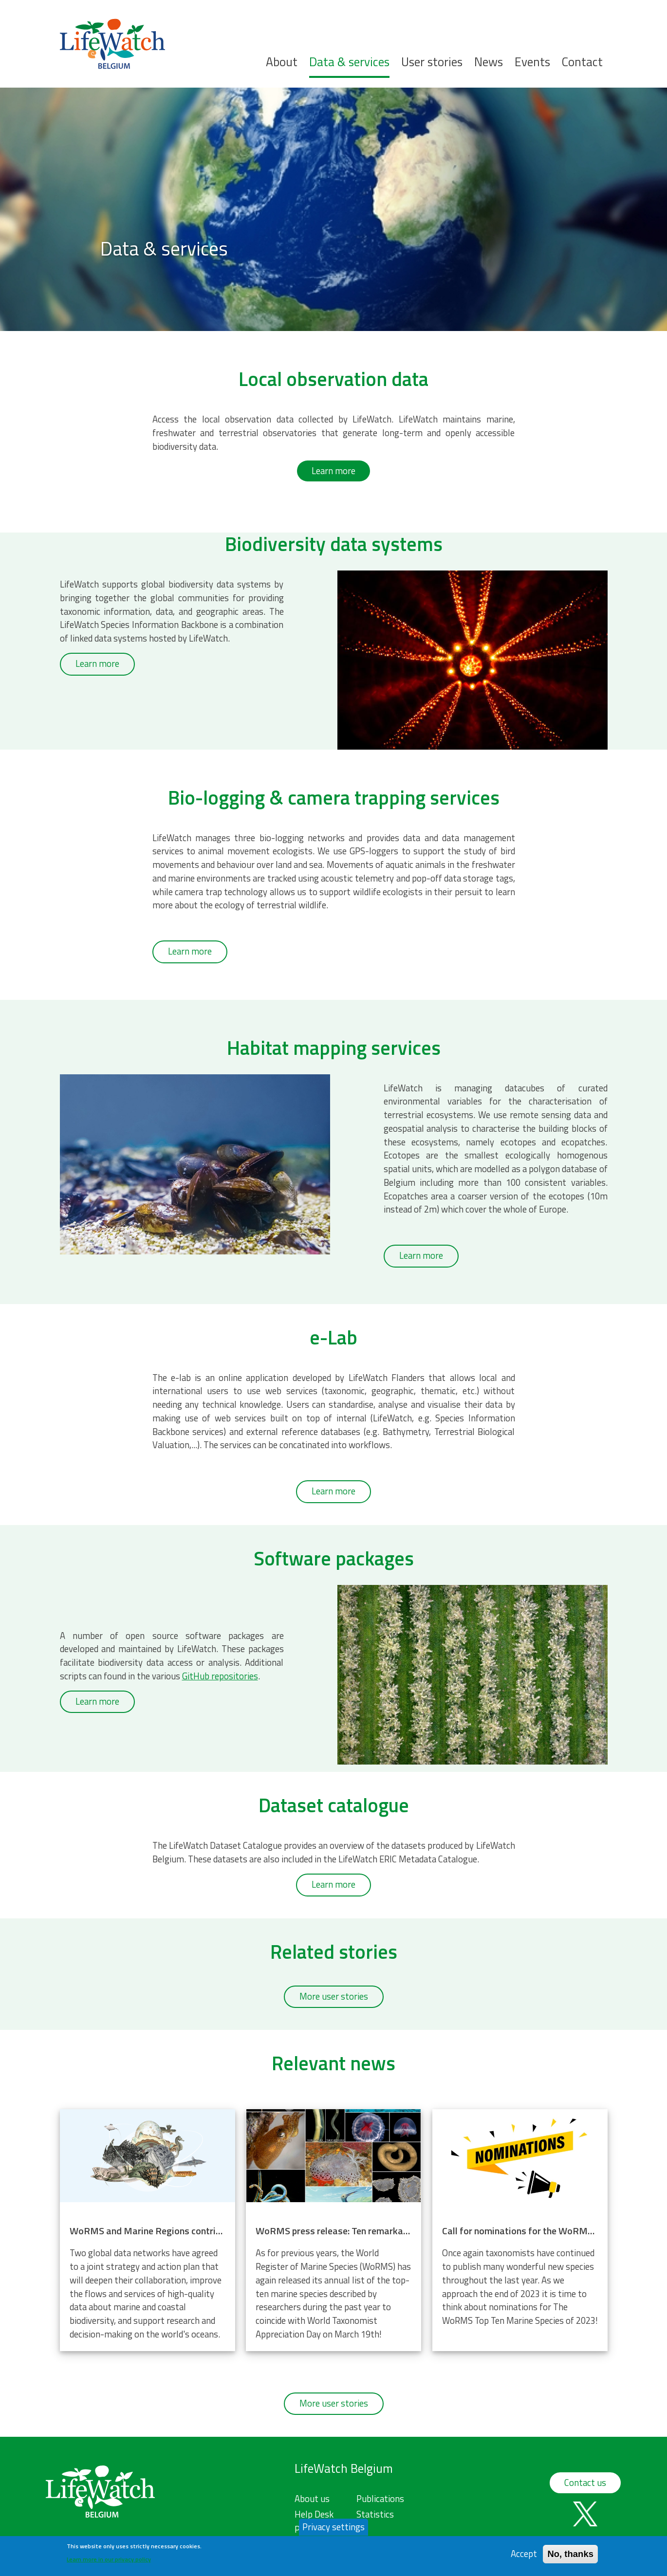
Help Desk (314, 2514)
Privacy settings (333, 2527)
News (488, 62)
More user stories (333, 1996)
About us (312, 2498)
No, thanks (570, 2554)
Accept (524, 2553)
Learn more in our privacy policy (109, 2559)
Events (532, 62)
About (281, 62)
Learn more (333, 471)
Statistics (375, 2514)
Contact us (585, 2482)
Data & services (349, 62)
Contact (582, 62)
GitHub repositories (220, 1676)
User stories (432, 62)
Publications (380, 2498)
